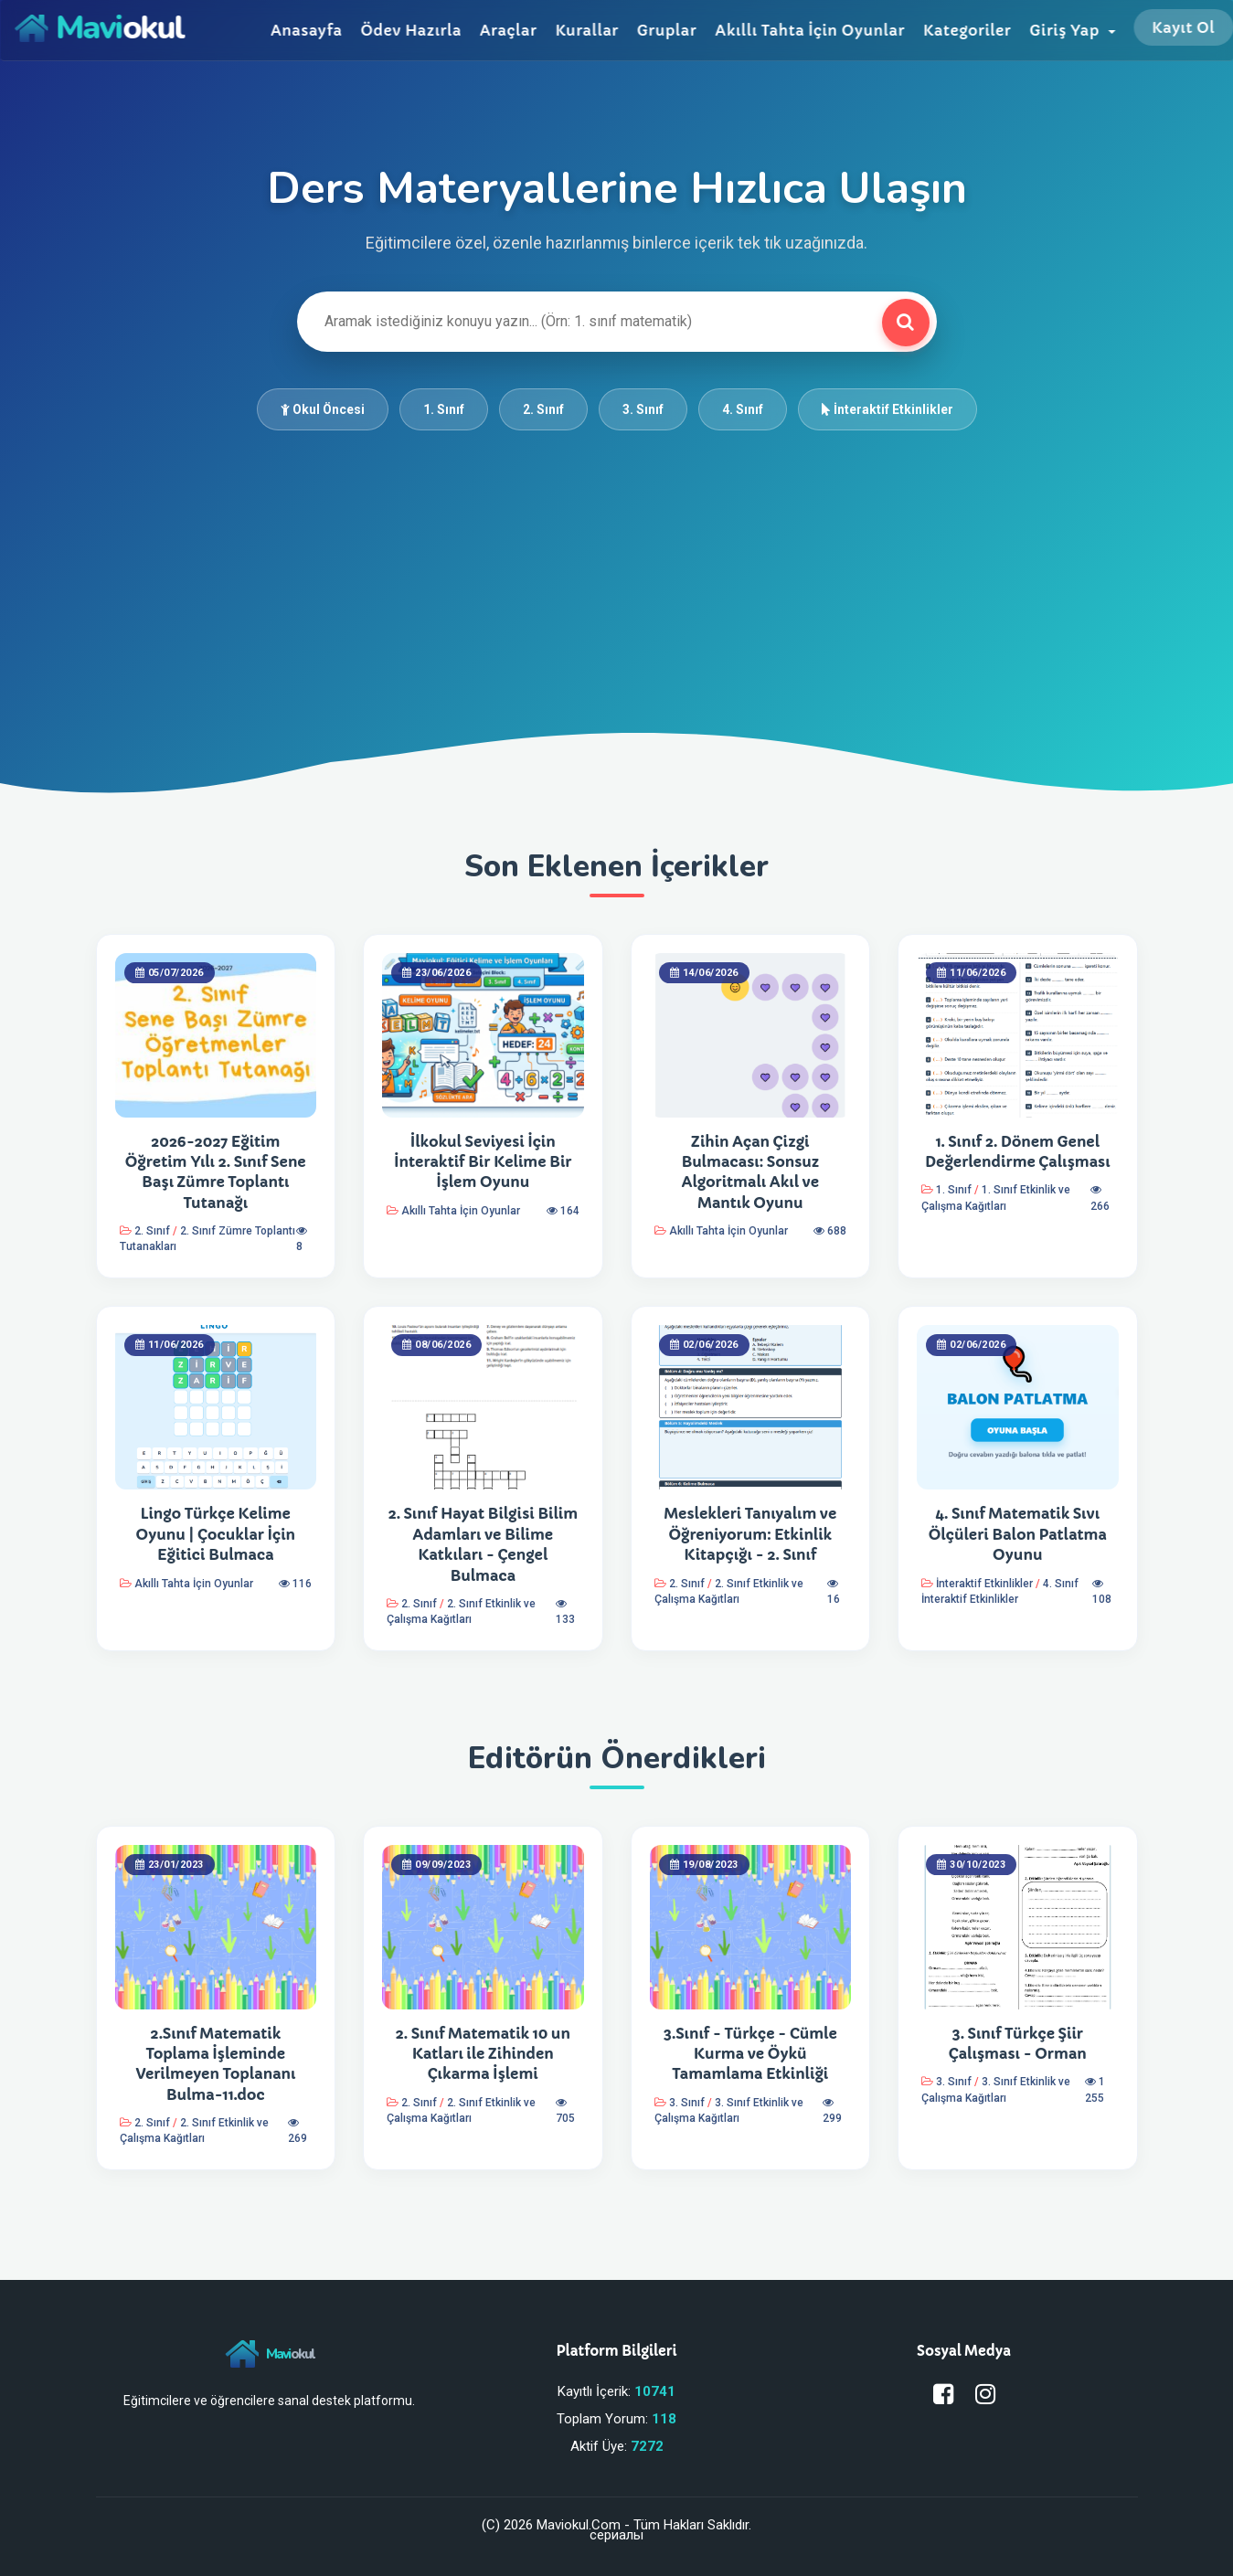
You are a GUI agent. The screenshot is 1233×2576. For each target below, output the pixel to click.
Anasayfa (306, 30)
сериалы (616, 2535)
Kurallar (586, 30)
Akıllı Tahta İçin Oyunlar (810, 30)
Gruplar (666, 30)
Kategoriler (967, 30)
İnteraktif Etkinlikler (887, 409)
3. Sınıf (643, 409)
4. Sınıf (742, 409)
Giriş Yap (1072, 30)
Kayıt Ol (1183, 27)
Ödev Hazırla (410, 30)
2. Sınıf (543, 409)
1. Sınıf (443, 409)
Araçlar (508, 30)
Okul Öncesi (323, 409)
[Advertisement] (617, 567)
